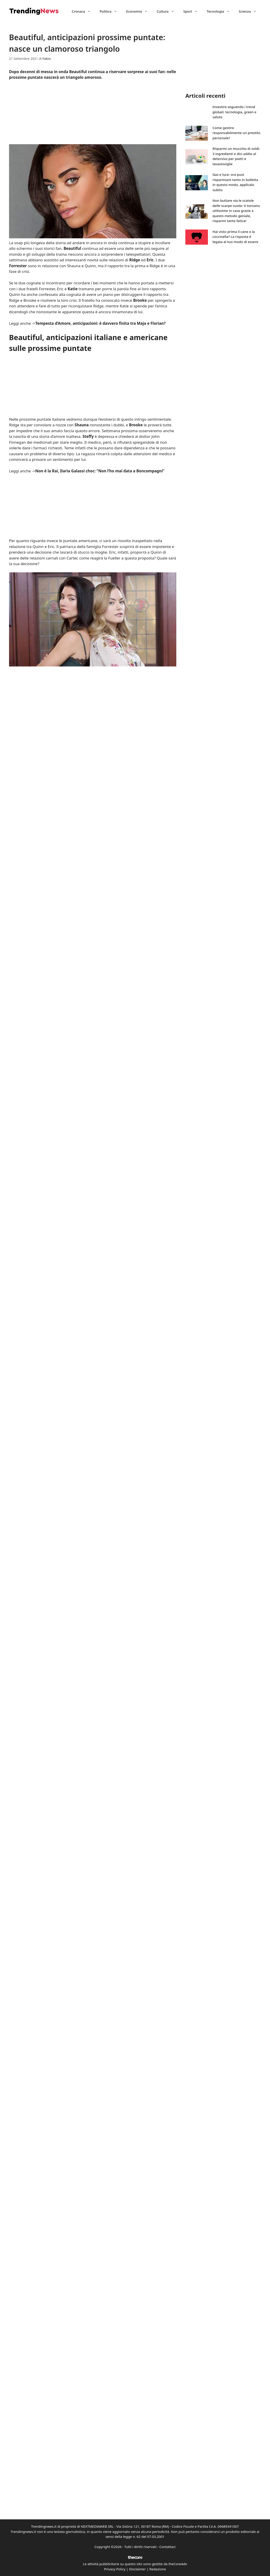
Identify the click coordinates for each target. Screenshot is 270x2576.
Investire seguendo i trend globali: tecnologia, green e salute (234, 111)
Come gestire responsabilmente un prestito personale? (236, 132)
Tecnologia (220, 11)
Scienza (250, 11)
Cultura (168, 11)
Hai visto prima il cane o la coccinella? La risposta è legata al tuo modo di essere (235, 236)
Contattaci (167, 2546)
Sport (192, 11)
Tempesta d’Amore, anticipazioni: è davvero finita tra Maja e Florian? (100, 323)
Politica (110, 11)
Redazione (157, 2569)
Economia (139, 11)
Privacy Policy (115, 2569)
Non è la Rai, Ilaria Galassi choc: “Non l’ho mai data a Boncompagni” (99, 470)
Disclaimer (137, 2569)
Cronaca (83, 11)
